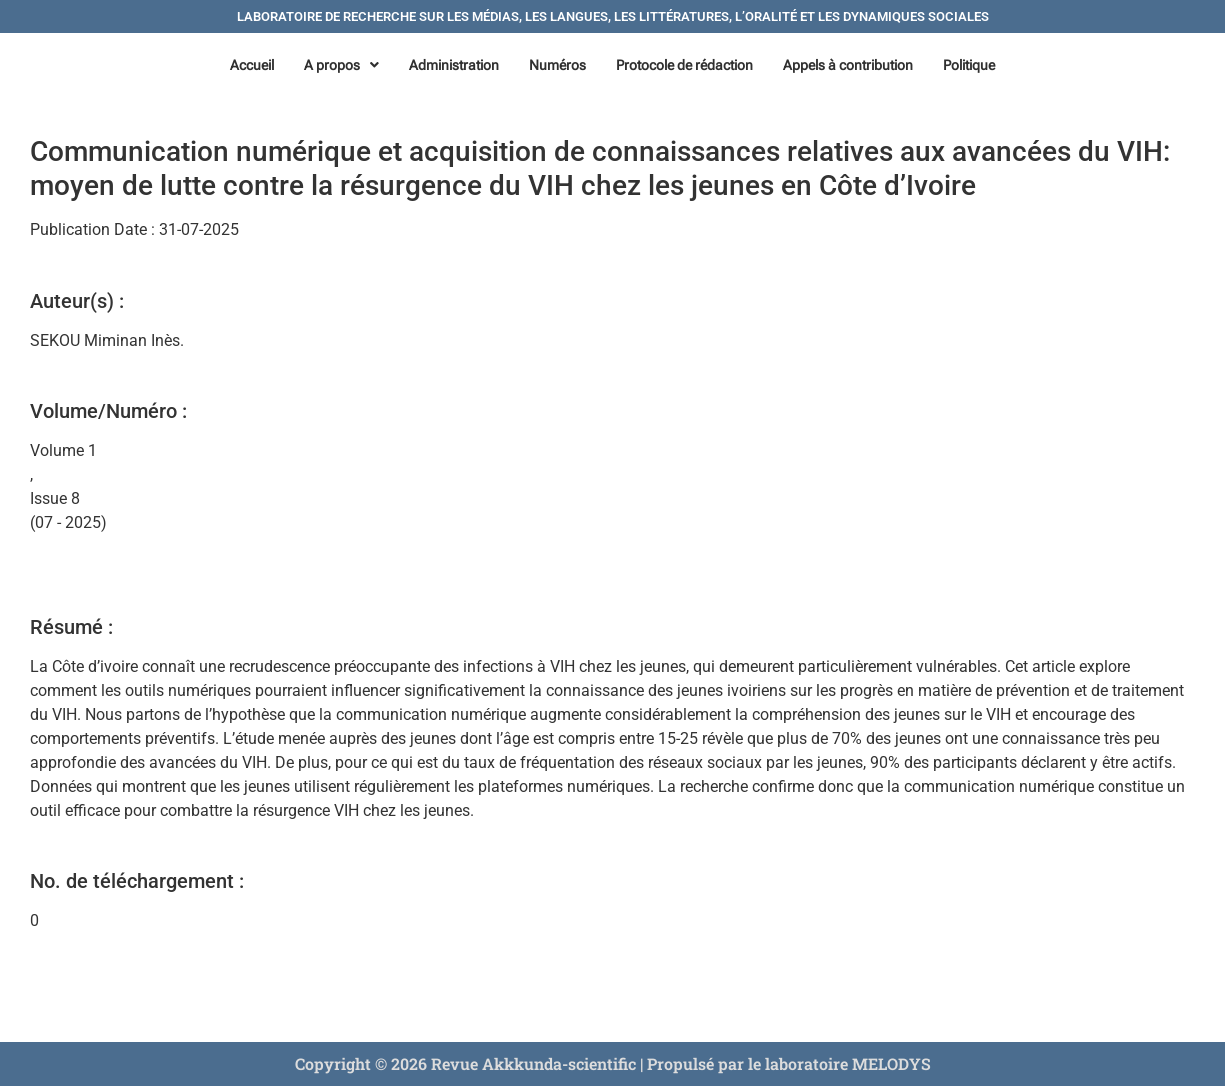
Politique (969, 65)
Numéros (557, 65)
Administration (454, 65)
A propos (341, 65)
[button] (341, 65)
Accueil (252, 65)
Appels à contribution (848, 65)
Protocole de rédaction (684, 65)
